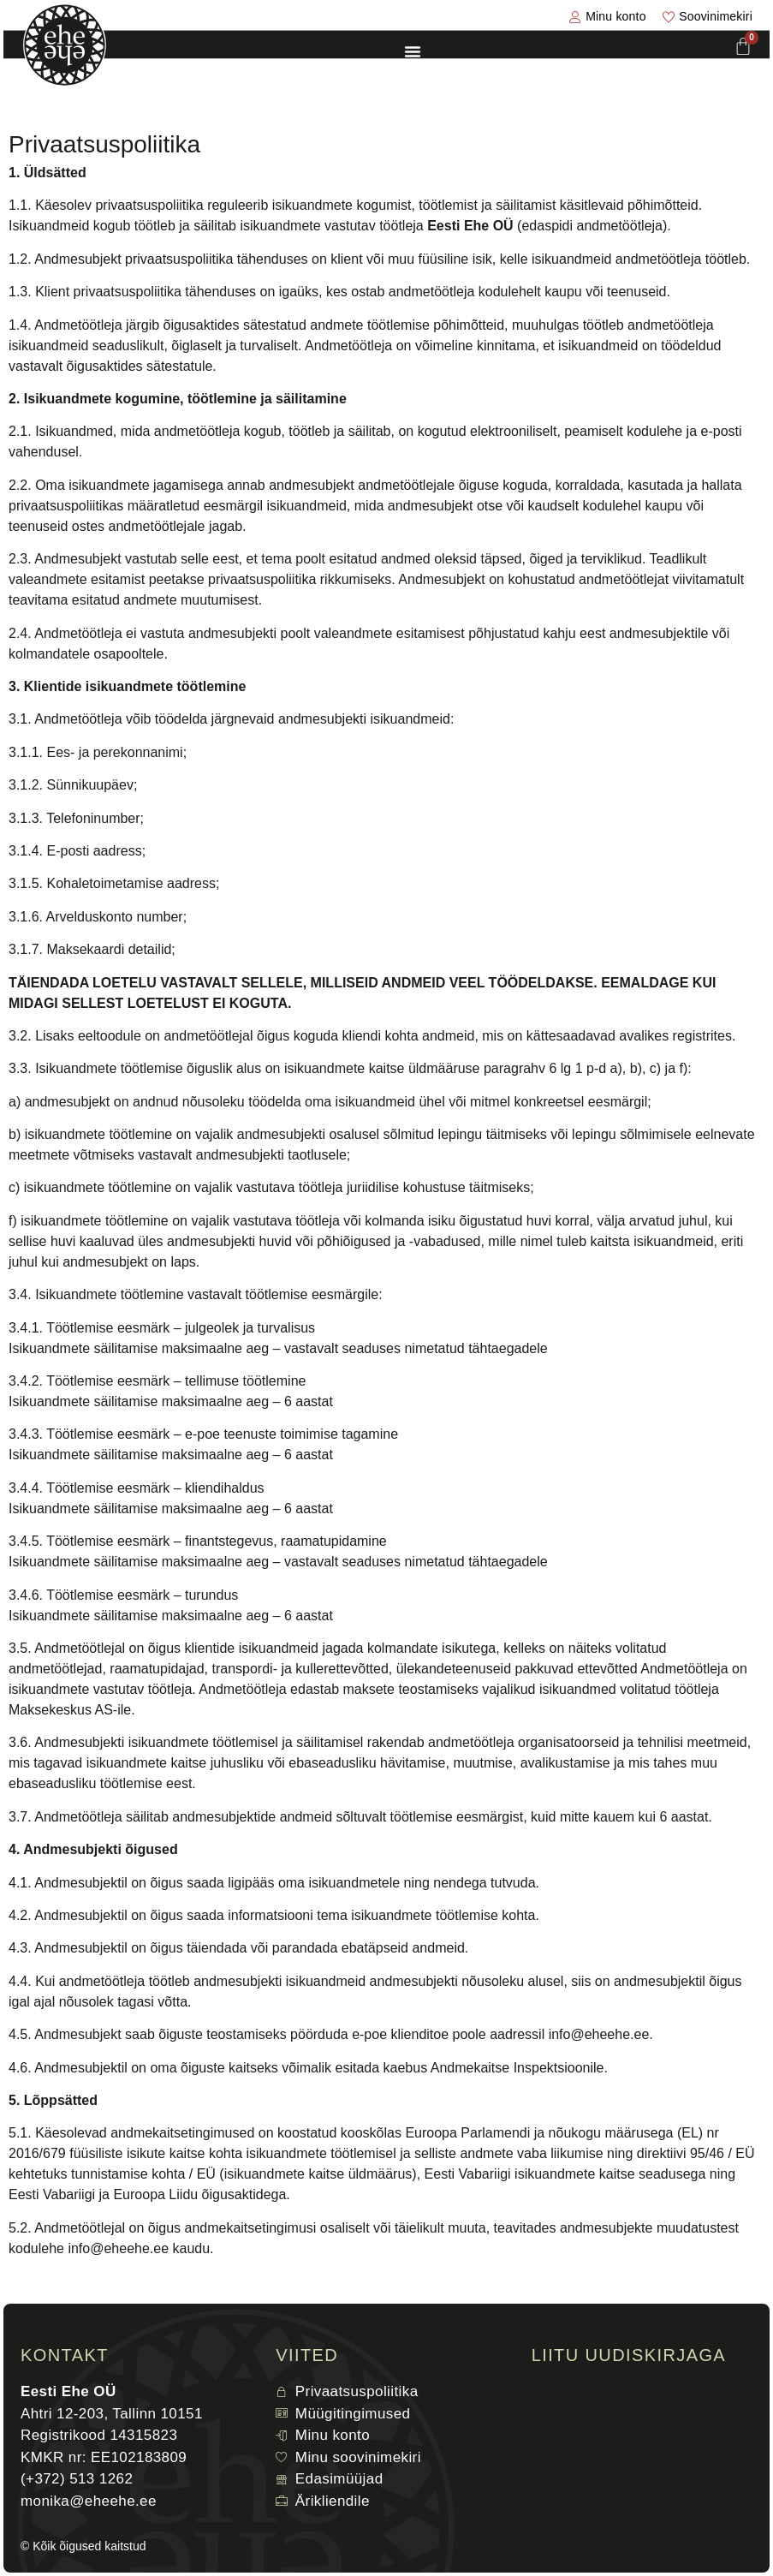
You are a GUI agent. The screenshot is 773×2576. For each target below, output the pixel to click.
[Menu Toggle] (412, 51)
